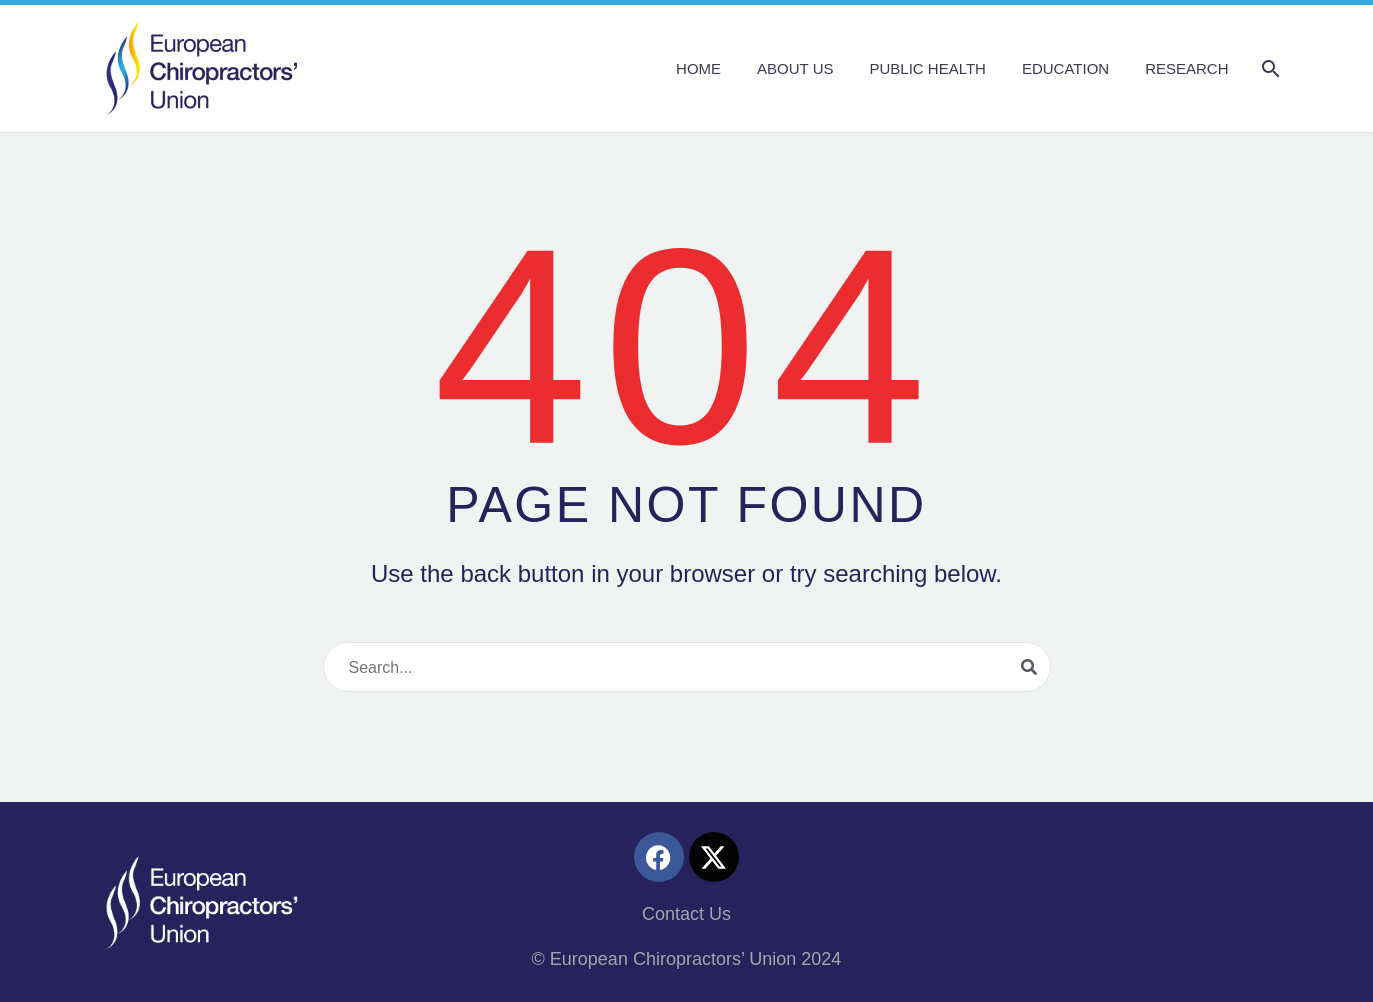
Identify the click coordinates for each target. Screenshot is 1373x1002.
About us (795, 68)
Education (1065, 68)
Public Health (927, 68)
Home (698, 68)
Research (1186, 68)
